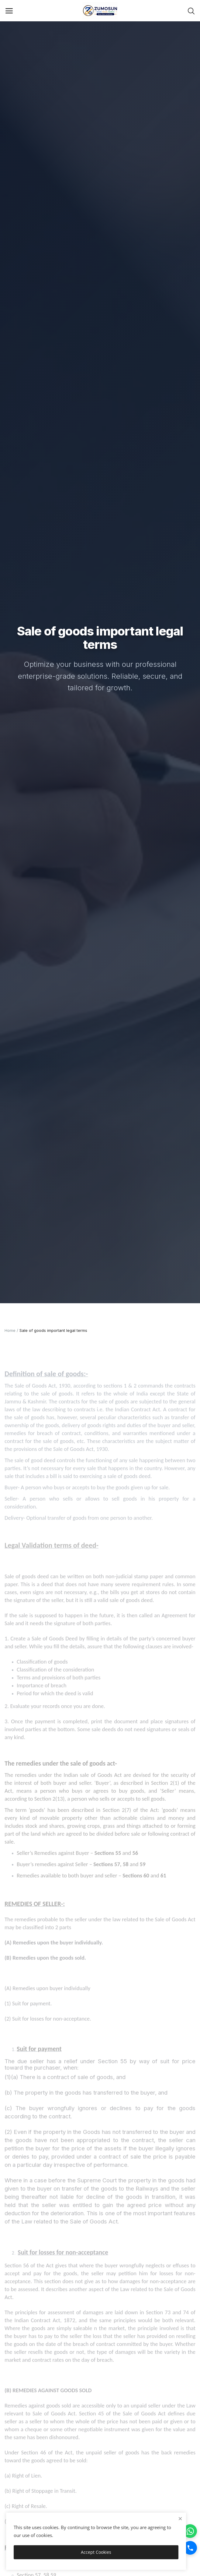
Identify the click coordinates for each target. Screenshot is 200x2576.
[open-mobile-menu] (9, 10)
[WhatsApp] (190, 2531)
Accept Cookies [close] (96, 2552)
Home (10, 1330)
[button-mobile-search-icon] (191, 10)
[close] (180, 2518)
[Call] (190, 2548)
